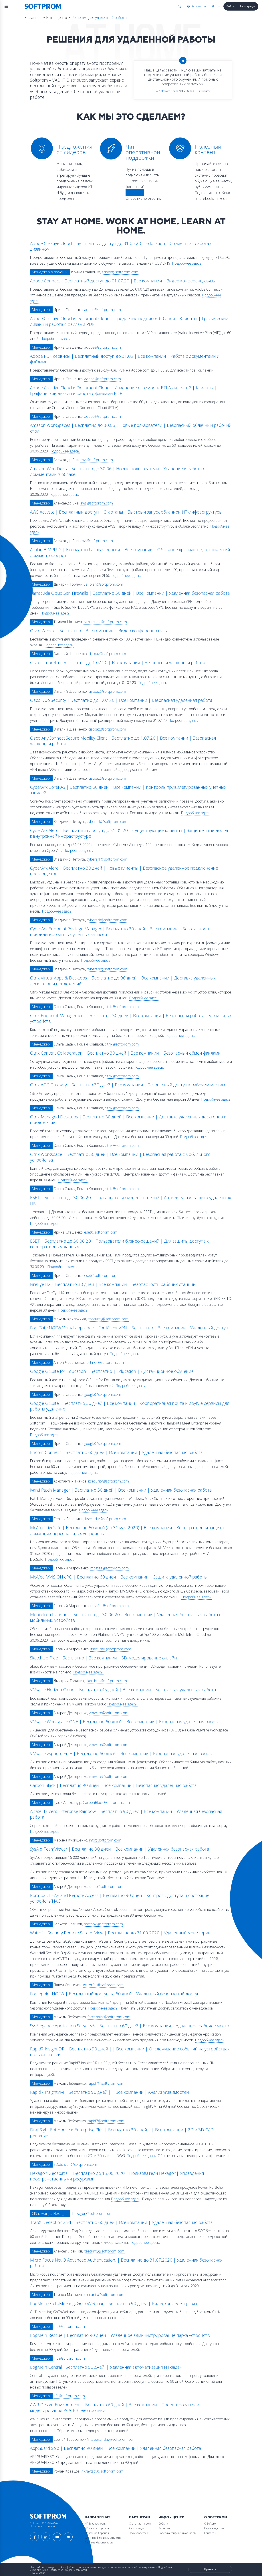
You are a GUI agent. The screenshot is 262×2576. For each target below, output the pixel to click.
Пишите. (134, 192)
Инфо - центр (171, 2517)
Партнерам (139, 2517)
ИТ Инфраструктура (97, 2528)
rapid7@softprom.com (106, 2083)
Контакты (210, 2533)
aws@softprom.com (96, 459)
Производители (138, 2533)
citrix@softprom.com (122, 1006)
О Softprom (215, 2517)
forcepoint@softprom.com (109, 2016)
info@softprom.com (105, 1840)
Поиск (178, 6)
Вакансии (164, 2528)
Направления (97, 2517)
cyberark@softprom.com (107, 821)
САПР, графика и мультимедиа (103, 2537)
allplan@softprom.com (104, 584)
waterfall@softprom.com (103, 1984)
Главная (34, 17)
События (163, 2523)
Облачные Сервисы (97, 2533)
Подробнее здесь (44, 1434)
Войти (230, 6)
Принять (210, 2569)
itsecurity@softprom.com (108, 1318)
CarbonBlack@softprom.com (106, 1802)
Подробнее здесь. (187, 263)
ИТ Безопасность (95, 2523)
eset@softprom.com (101, 1232)
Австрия (196, 6)
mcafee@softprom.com (109, 1568)
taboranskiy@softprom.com (113, 2439)
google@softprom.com (102, 1394)
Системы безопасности (99, 2542)
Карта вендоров (214, 2528)
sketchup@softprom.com (106, 1680)
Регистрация (247, 6)
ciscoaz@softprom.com (107, 653)
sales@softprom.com (106, 1886)
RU (213, 6)
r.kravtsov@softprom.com (102, 2471)
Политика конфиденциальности (177, 2533)
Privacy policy (37, 2572)
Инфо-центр (56, 17)
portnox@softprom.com (103, 1923)
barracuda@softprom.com (105, 621)
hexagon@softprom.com (92, 2213)
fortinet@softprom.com (105, 1362)
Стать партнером (140, 2523)
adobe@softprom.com (120, 272)
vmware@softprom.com (108, 1712)
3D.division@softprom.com (75, 2164)
